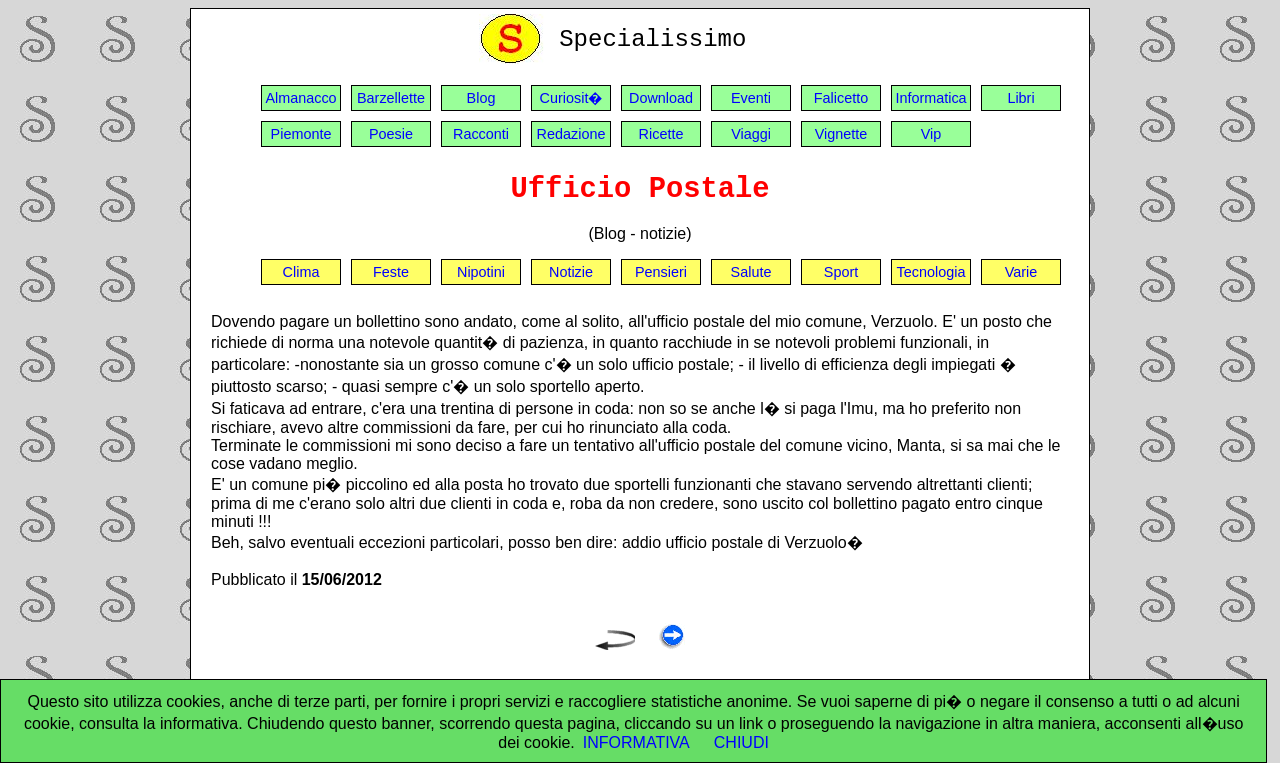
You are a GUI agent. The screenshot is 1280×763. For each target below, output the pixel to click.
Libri (1020, 98)
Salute (751, 272)
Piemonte (301, 134)
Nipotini (481, 272)
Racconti (481, 134)
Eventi (751, 98)
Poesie (391, 134)
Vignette (841, 134)
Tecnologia (931, 272)
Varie (1021, 272)
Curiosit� (571, 98)
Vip (931, 134)
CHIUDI (741, 742)
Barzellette (391, 98)
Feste (391, 272)
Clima (301, 272)
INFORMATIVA (636, 742)
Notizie (571, 272)
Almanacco (300, 98)
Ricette (661, 134)
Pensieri (661, 272)
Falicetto (841, 98)
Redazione (571, 134)
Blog (481, 98)
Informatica (930, 98)
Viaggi (751, 134)
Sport (841, 272)
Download (661, 98)
